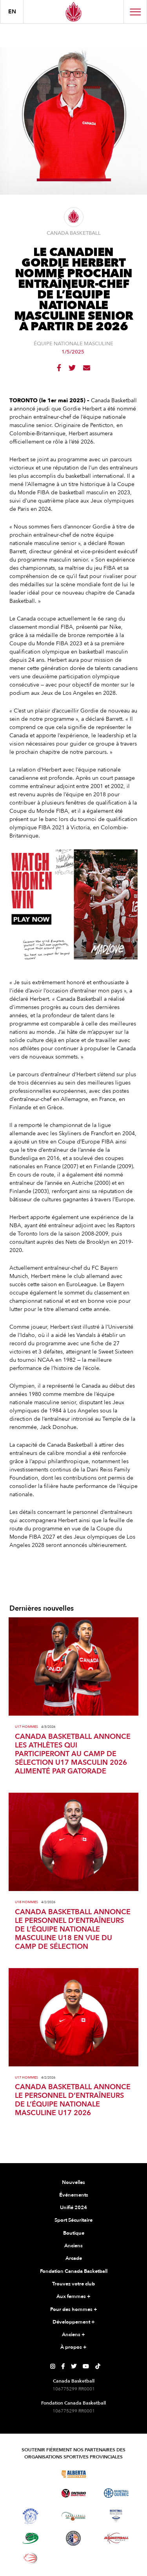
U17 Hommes (26, 1727)
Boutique (73, 2233)
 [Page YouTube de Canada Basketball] (86, 2366)
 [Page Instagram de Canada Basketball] (52, 2366)
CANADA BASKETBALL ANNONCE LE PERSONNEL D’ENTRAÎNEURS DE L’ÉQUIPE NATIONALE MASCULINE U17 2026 (73, 2100)
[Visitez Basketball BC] (30, 2474)
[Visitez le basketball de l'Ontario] (73, 2493)
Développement (74, 2322)
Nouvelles (73, 2182)
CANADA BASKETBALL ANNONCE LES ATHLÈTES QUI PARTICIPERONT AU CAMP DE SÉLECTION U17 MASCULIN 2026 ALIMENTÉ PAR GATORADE (73, 1754)
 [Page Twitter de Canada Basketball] (73, 2366)
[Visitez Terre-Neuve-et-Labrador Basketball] (73, 2538)
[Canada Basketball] (73, 11)
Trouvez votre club (73, 2283)
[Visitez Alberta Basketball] (73, 2474)
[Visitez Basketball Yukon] (116, 2538)
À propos (73, 2347)
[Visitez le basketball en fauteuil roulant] (30, 2558)
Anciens (73, 2245)
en (12, 11)
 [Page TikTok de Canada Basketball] (97, 2366)
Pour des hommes (73, 2310)
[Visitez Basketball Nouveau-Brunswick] (73, 2516)
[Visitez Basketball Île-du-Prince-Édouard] (30, 2538)
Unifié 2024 (73, 2207)
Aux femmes (73, 2297)
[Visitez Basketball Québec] (116, 2493)
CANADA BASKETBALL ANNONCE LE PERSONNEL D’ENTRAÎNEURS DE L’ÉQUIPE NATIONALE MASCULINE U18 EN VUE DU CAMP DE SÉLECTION (73, 1929)
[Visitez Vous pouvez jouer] (73, 2558)
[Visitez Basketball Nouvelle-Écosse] (116, 2516)
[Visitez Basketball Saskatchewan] (116, 2474)
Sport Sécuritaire (73, 2220)
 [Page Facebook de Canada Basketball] (63, 2366)
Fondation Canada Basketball (73, 2271)
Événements (73, 2195)
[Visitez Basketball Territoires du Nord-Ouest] (30, 2516)
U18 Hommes (26, 1902)
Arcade (73, 2258)
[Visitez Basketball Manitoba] (30, 2493)
